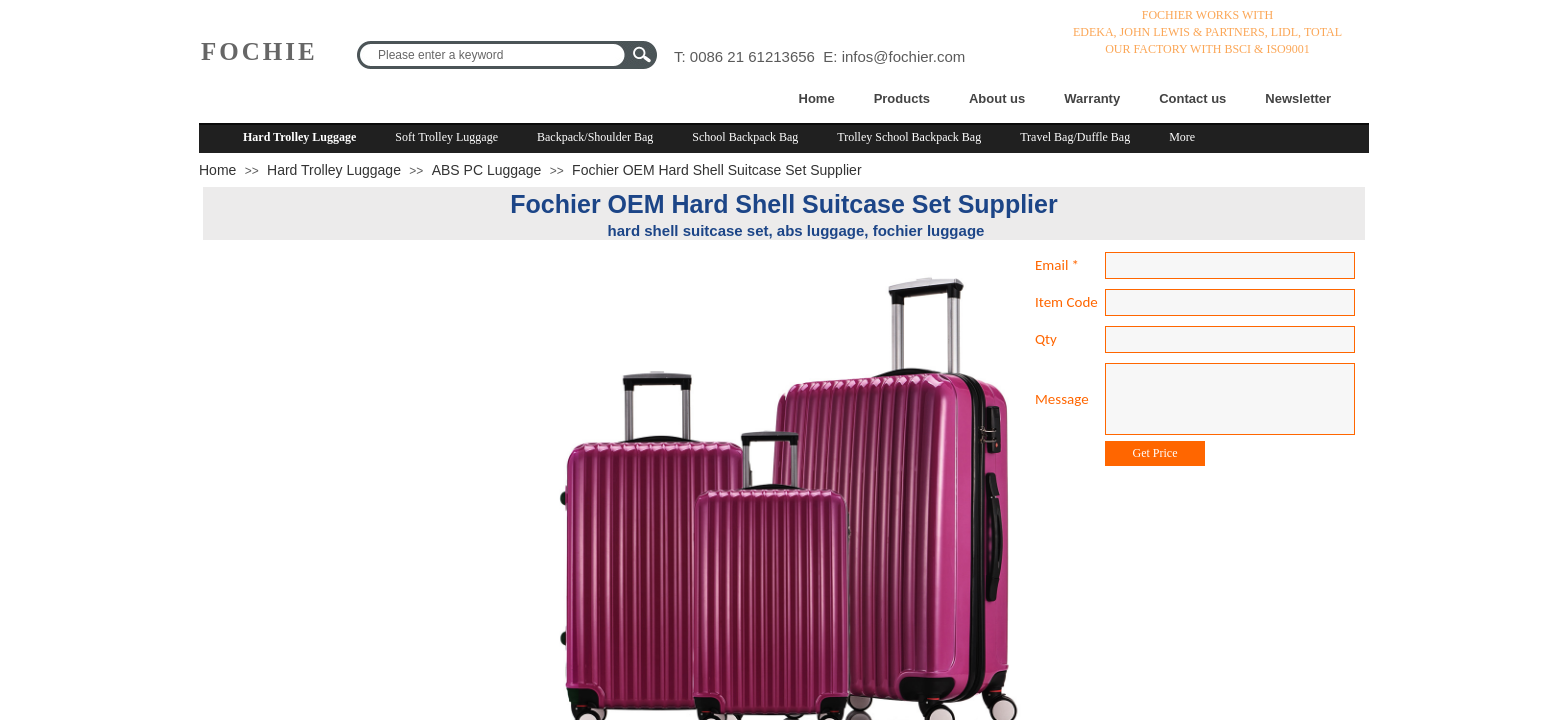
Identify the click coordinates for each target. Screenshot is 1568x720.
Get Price (1155, 453)
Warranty (1092, 98)
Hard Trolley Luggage (299, 137)
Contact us (1192, 98)
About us (997, 98)
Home (817, 98)
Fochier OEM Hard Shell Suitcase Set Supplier (716, 170)
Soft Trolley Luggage (446, 137)
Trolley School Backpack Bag (909, 137)
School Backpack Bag (745, 137)
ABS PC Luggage (487, 170)
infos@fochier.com (904, 56)
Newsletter (1298, 98)
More (1182, 137)
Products (902, 98)
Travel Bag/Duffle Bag (1075, 137)
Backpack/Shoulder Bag (595, 137)
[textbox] (494, 55)
